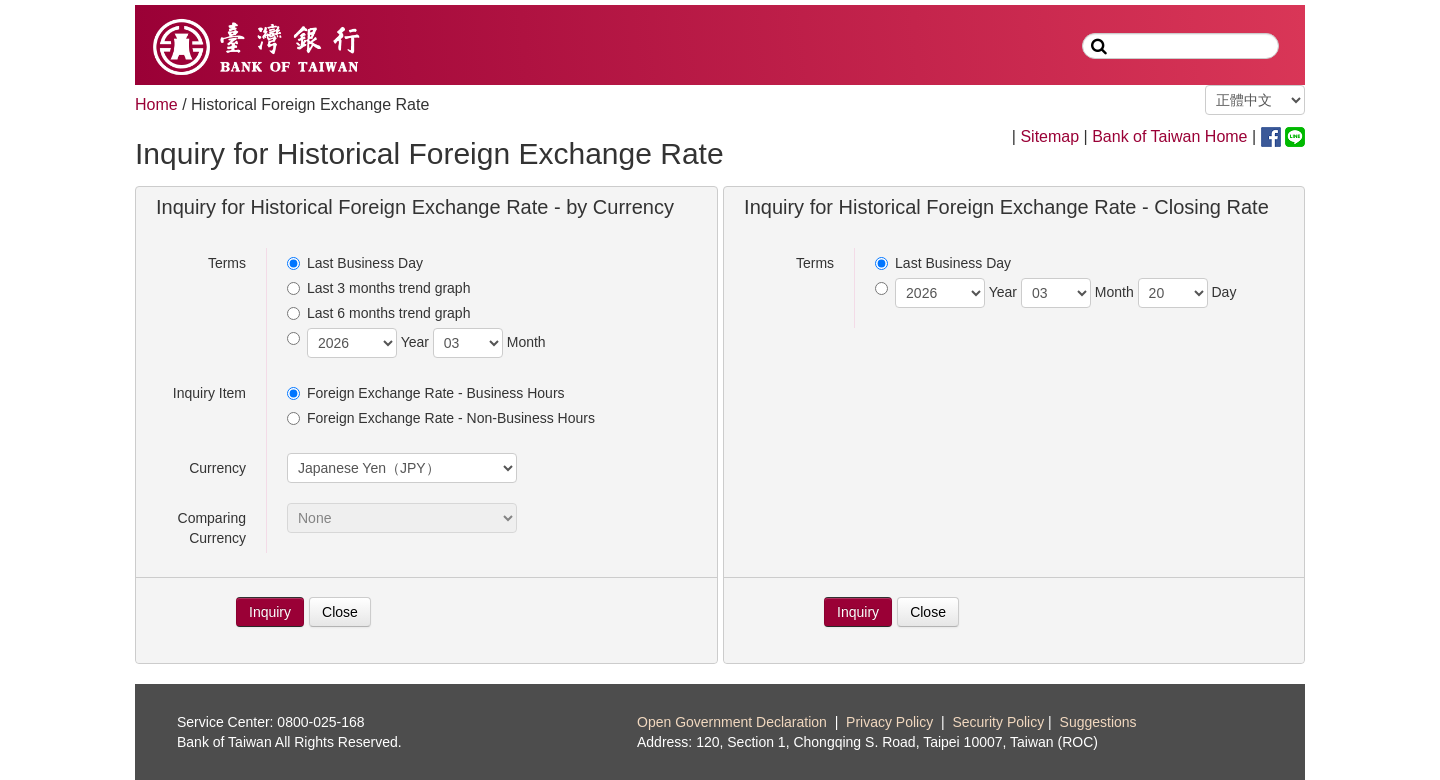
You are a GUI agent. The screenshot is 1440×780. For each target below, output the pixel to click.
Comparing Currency (212, 528)
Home (156, 104)
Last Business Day (355, 263)
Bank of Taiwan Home (1169, 136)
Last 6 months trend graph (378, 313)
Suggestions (1098, 722)
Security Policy (998, 722)
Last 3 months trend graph (378, 288)
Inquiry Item (209, 393)
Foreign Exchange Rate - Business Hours (426, 393)
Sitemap (1049, 136)
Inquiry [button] (270, 612)
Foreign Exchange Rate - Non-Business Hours (441, 418)
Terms (227, 263)
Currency (217, 468)
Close (340, 612)
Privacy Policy (889, 722)
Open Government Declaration (732, 722)
